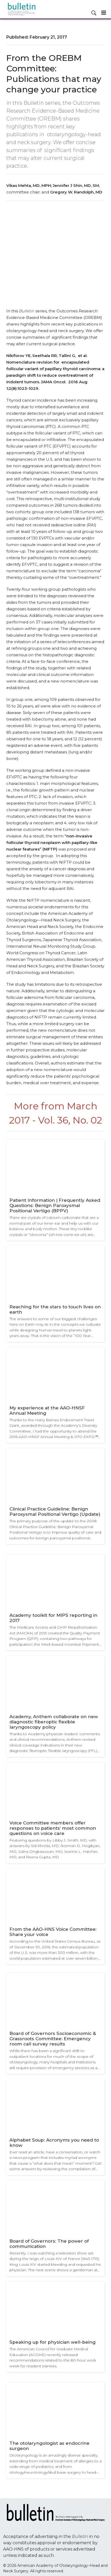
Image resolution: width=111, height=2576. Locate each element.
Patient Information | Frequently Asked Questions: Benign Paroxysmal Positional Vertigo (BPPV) (54, 1205)
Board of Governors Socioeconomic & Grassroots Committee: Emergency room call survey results (52, 2039)
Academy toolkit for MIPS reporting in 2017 (53, 1618)
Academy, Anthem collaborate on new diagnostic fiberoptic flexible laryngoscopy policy (53, 1722)
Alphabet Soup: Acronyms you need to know (54, 2142)
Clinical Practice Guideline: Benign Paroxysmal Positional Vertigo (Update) (54, 1511)
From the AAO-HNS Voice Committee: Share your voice (53, 1932)
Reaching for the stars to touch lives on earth (55, 1309)
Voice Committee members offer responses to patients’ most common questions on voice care (52, 1828)
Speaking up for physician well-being (52, 2342)
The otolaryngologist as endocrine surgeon (49, 2446)
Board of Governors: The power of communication (49, 2243)
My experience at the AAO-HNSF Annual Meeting (47, 1410)
